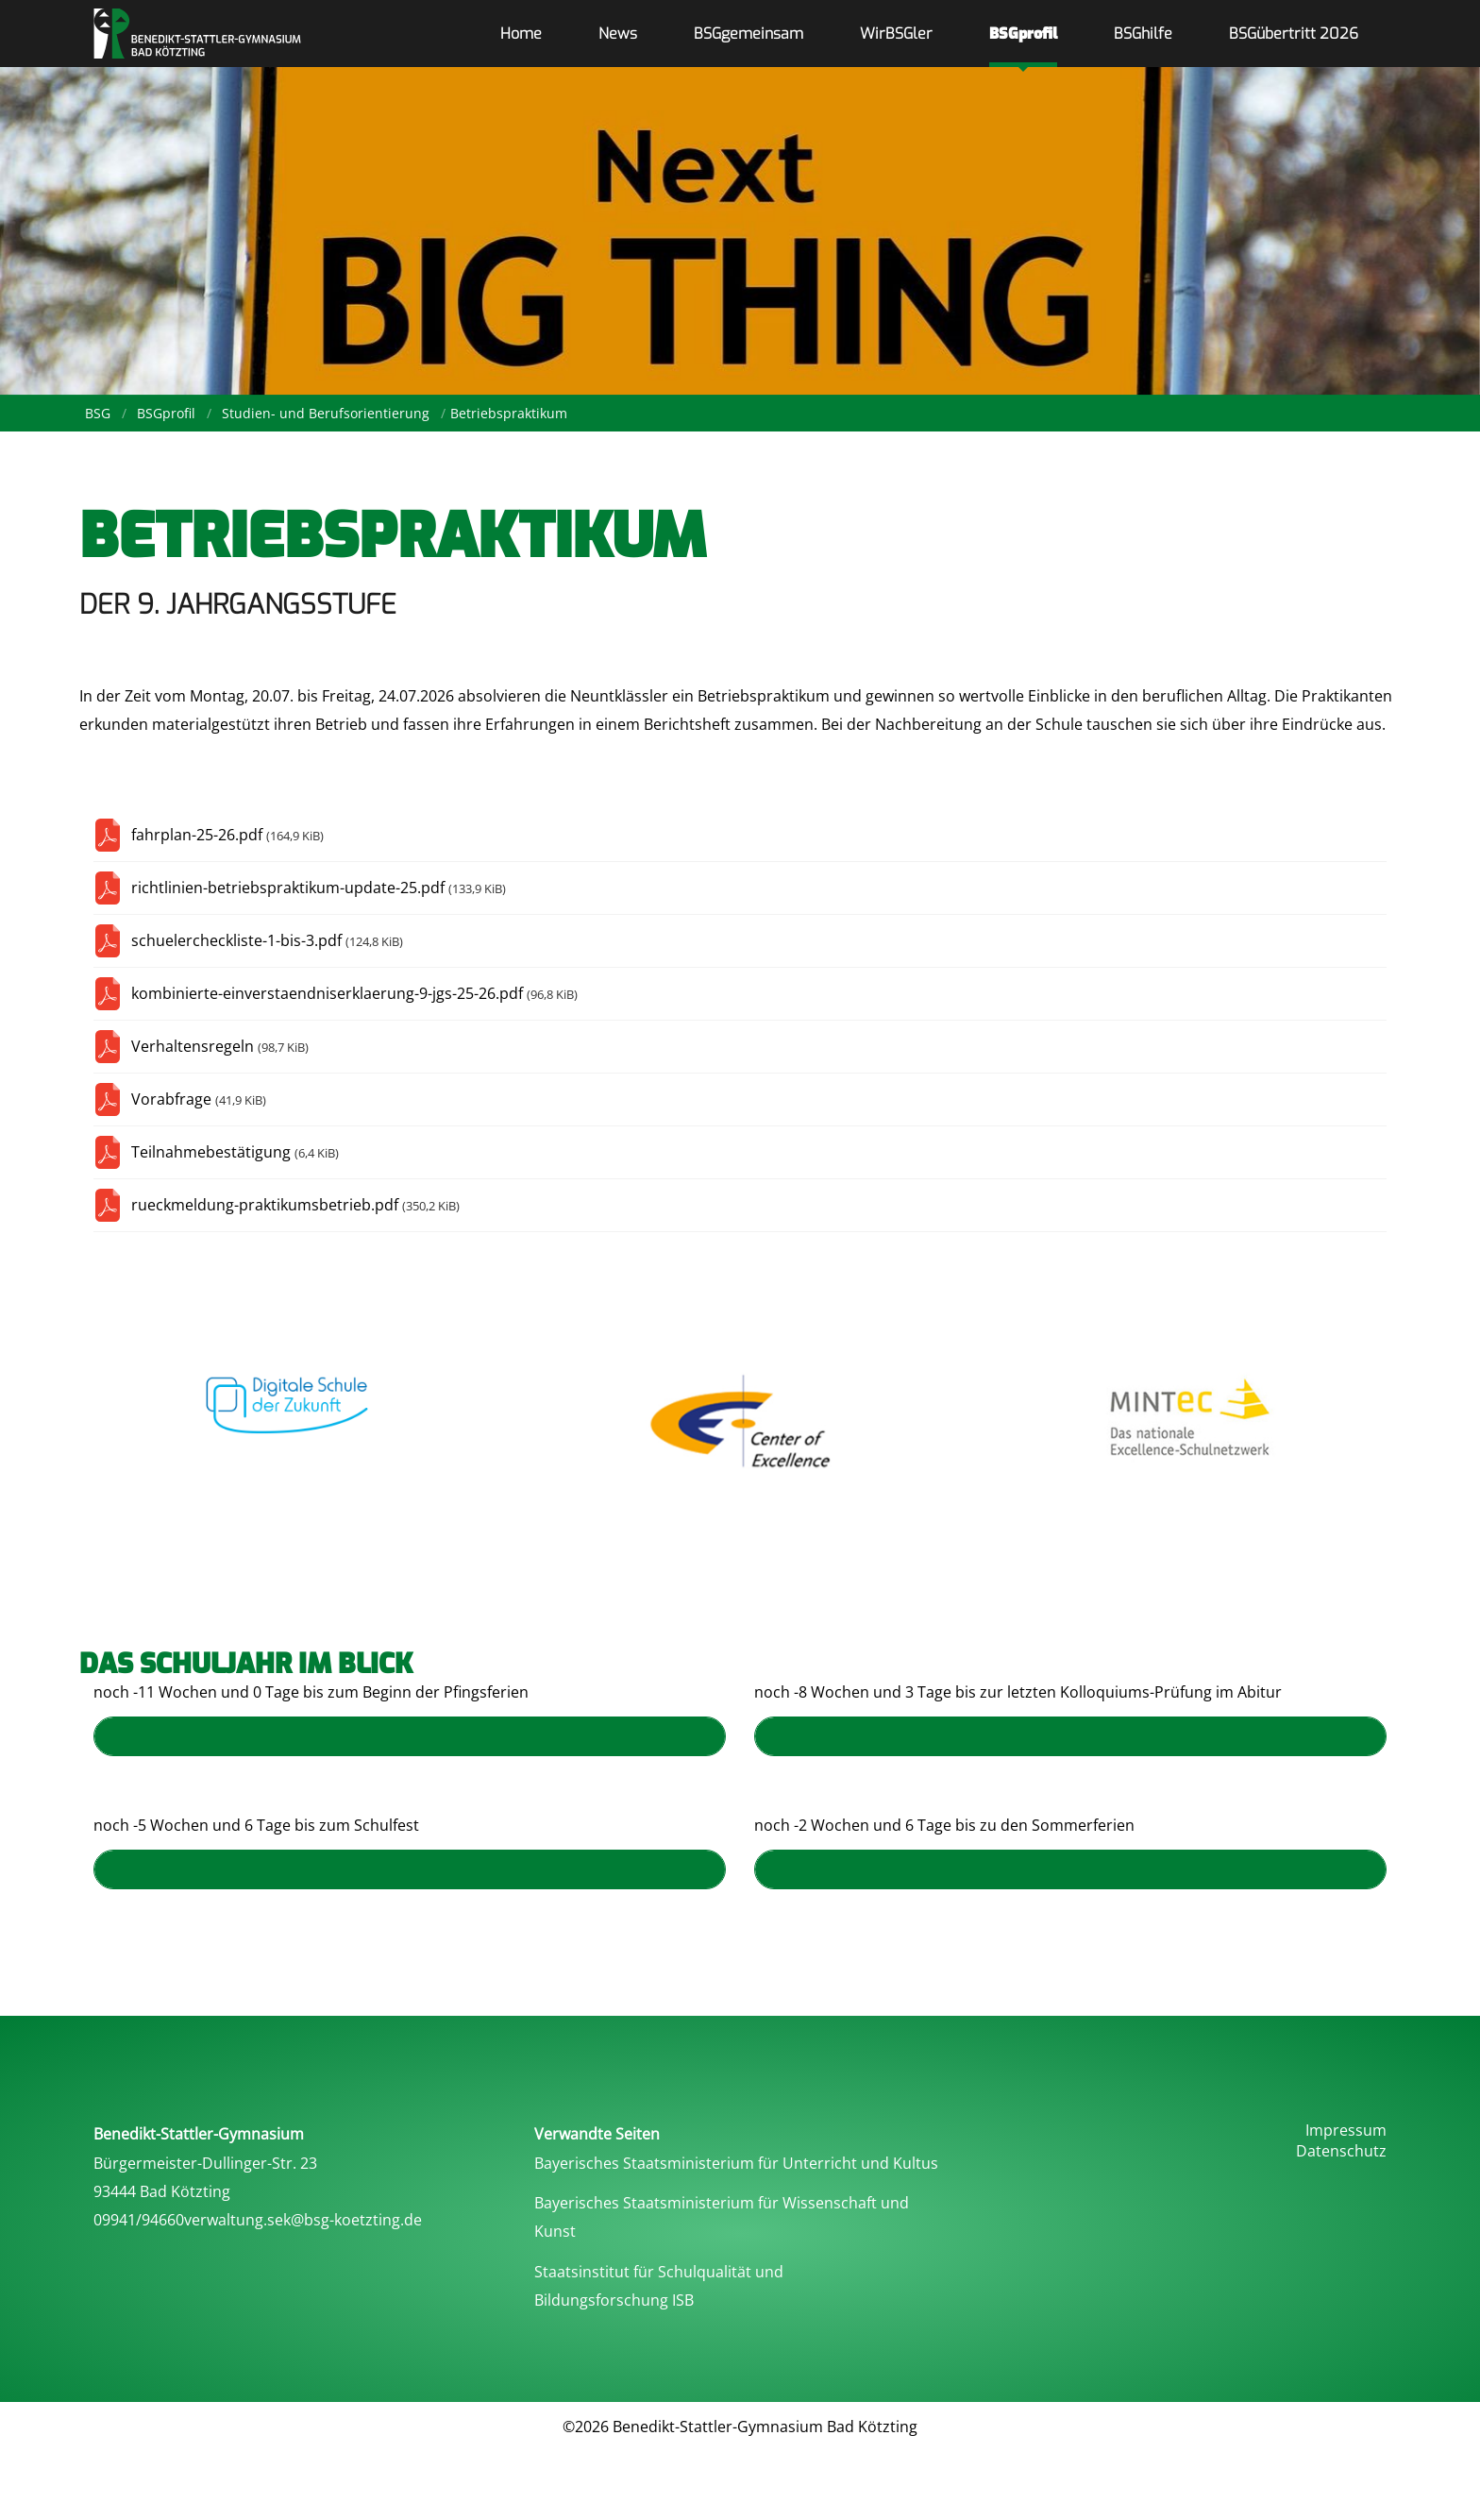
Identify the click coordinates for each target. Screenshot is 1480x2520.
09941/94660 (138, 2219)
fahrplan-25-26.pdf (227, 834)
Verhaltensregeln (220, 1046)
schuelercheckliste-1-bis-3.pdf (267, 940)
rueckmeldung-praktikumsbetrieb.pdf (295, 1204)
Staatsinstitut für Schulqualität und (658, 2271)
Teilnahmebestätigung (235, 1152)
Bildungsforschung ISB (614, 2300)
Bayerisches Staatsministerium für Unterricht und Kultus (736, 2163)
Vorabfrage (198, 1099)
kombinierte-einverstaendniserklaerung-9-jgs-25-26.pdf (354, 993)
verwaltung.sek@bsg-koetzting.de (303, 2219)
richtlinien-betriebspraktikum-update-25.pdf (318, 887)
